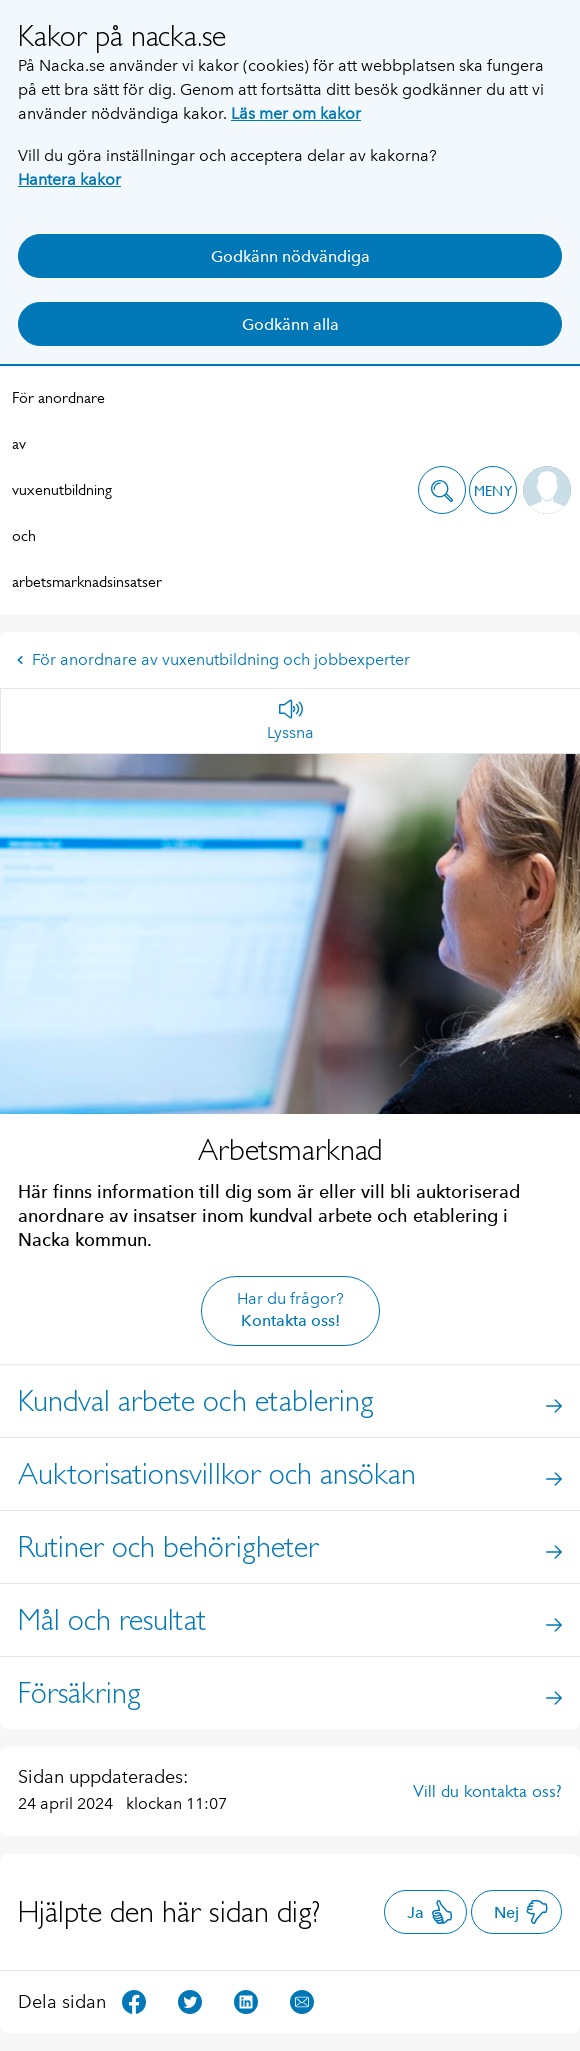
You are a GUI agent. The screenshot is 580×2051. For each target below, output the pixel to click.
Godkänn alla (290, 324)
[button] (442, 490)
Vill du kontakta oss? (487, 1791)
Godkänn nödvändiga (290, 256)
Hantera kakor (69, 179)
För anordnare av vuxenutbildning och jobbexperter (213, 659)
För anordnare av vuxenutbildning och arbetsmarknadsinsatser (62, 489)
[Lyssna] (290, 721)
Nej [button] (521, 1912)
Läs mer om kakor (296, 113)
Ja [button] (430, 1912)
